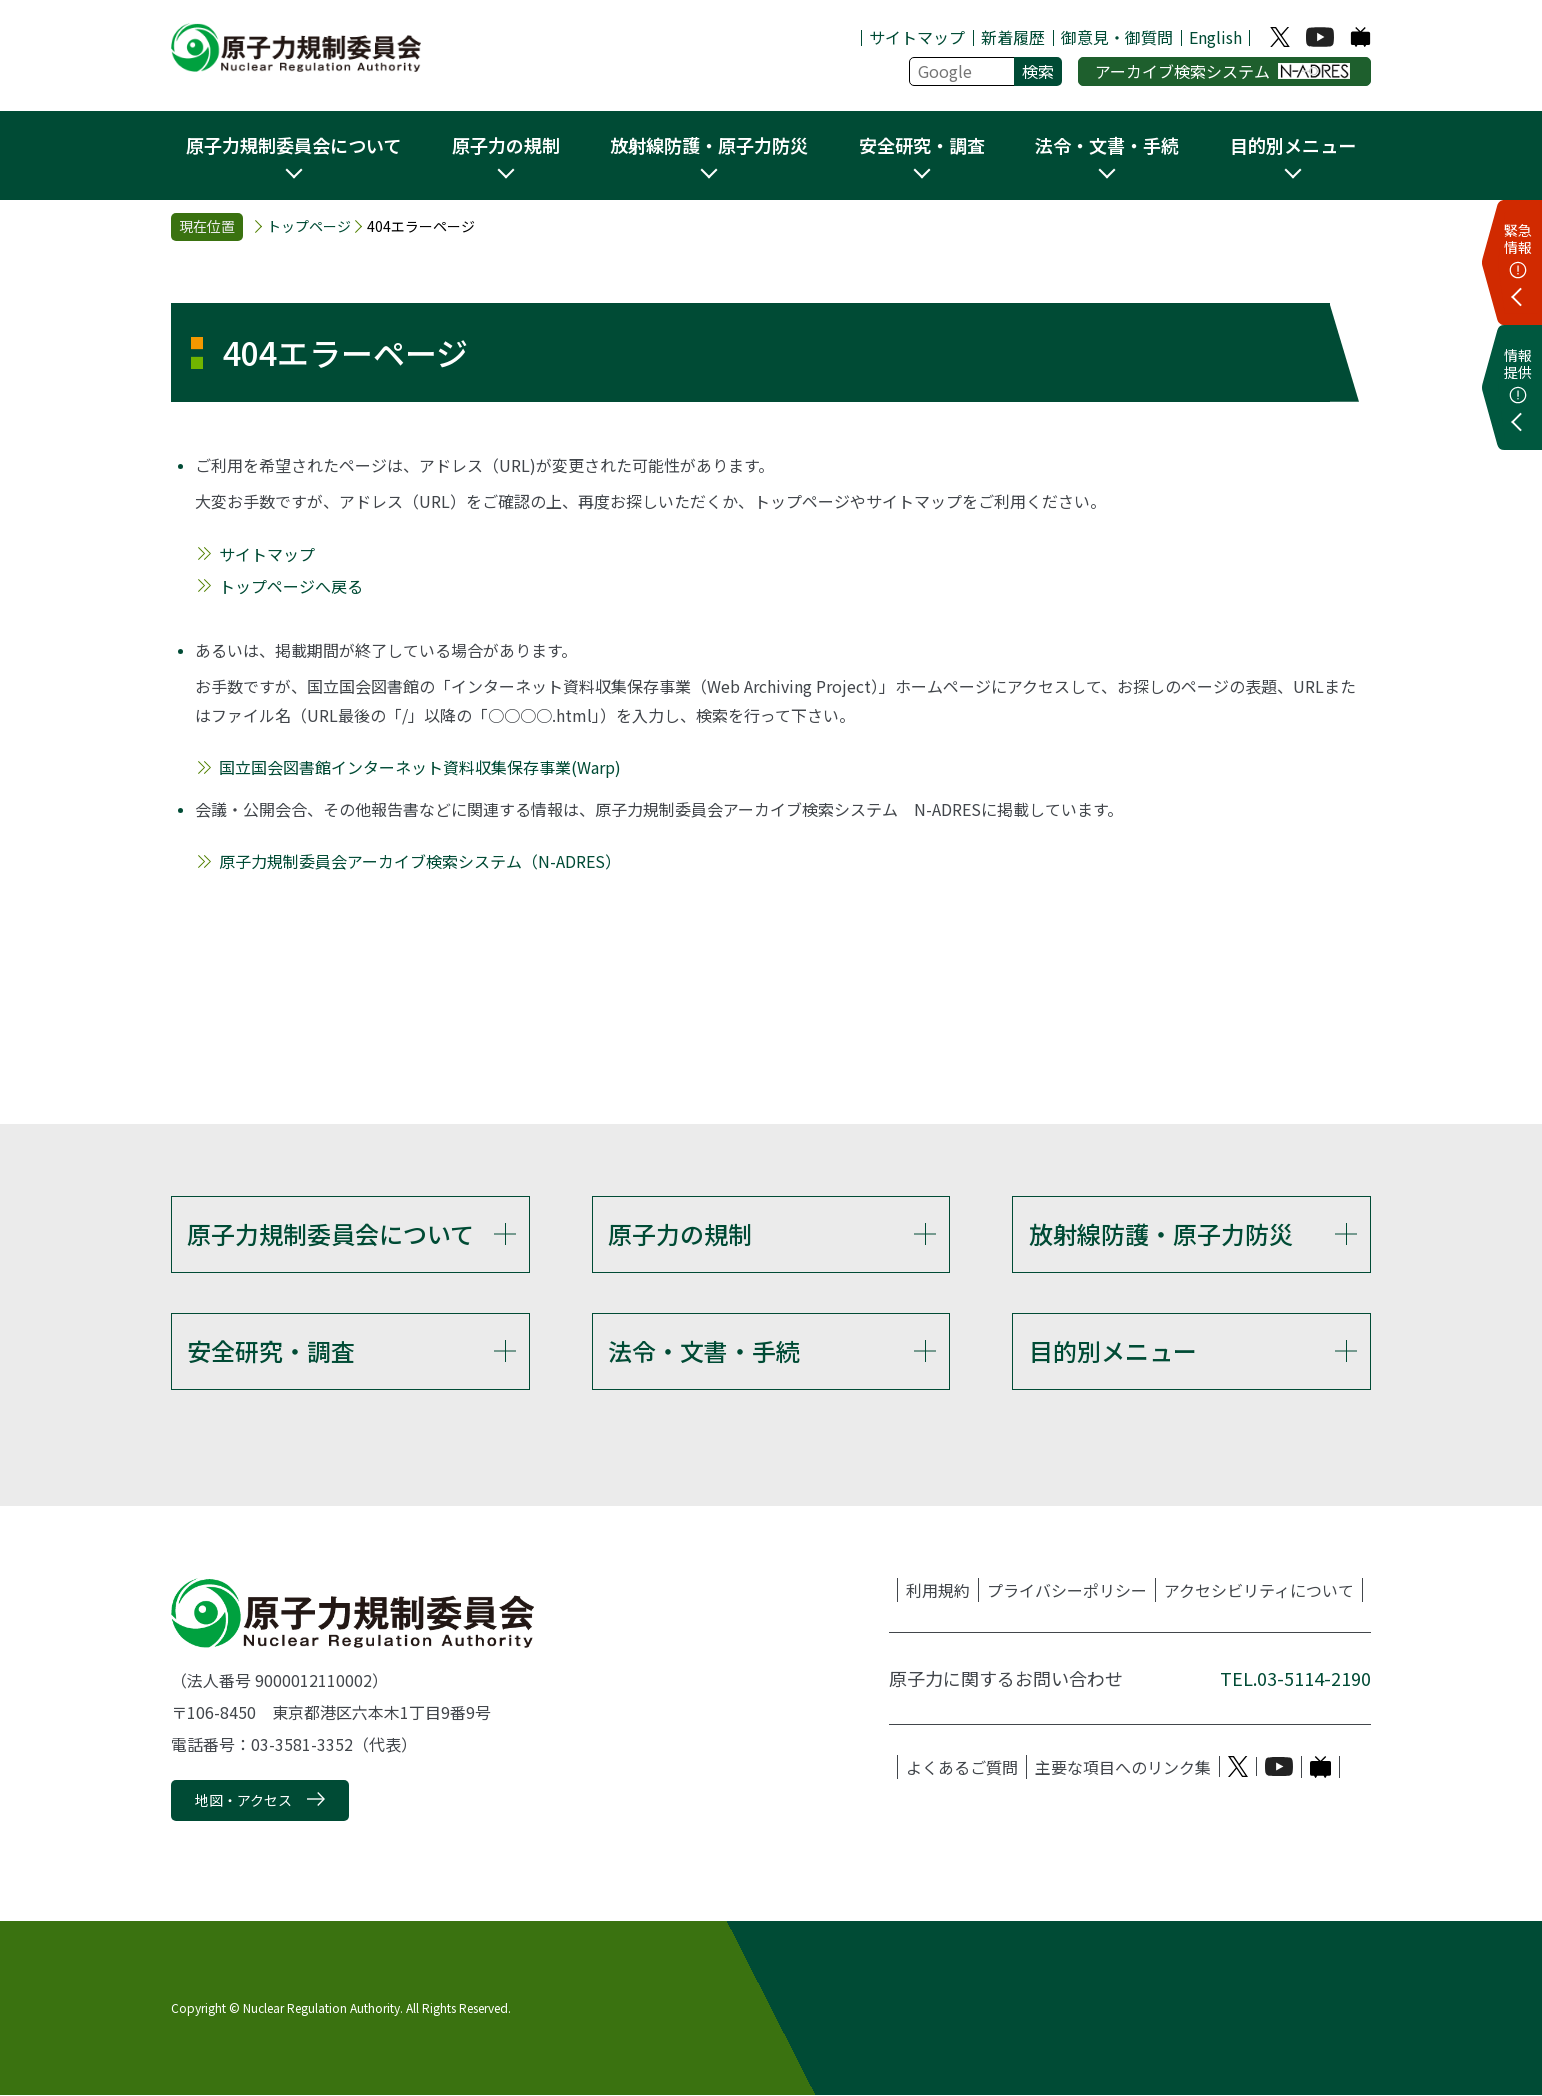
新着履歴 (1013, 37)
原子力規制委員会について (330, 1233)
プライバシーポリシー (1067, 1590)
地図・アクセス (243, 1800)
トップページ (309, 226)
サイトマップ (917, 37)
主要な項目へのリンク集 (1123, 1767)
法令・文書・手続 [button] (1107, 145)
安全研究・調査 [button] (922, 145)
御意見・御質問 (1117, 37)
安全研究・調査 (271, 1350)
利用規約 (938, 1590)
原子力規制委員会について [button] (293, 145)
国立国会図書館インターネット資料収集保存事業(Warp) (420, 767)
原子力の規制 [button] (506, 145)
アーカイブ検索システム (1222, 71)
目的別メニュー (1113, 1350)
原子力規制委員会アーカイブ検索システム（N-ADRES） (420, 861)
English (1215, 37)
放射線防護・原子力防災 (1161, 1233)
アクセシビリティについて (1259, 1590)
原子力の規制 (680, 1233)
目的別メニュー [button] (1293, 145)
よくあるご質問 (962, 1767)
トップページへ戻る (291, 586)
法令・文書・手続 (704, 1350)
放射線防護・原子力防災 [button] (709, 145)
